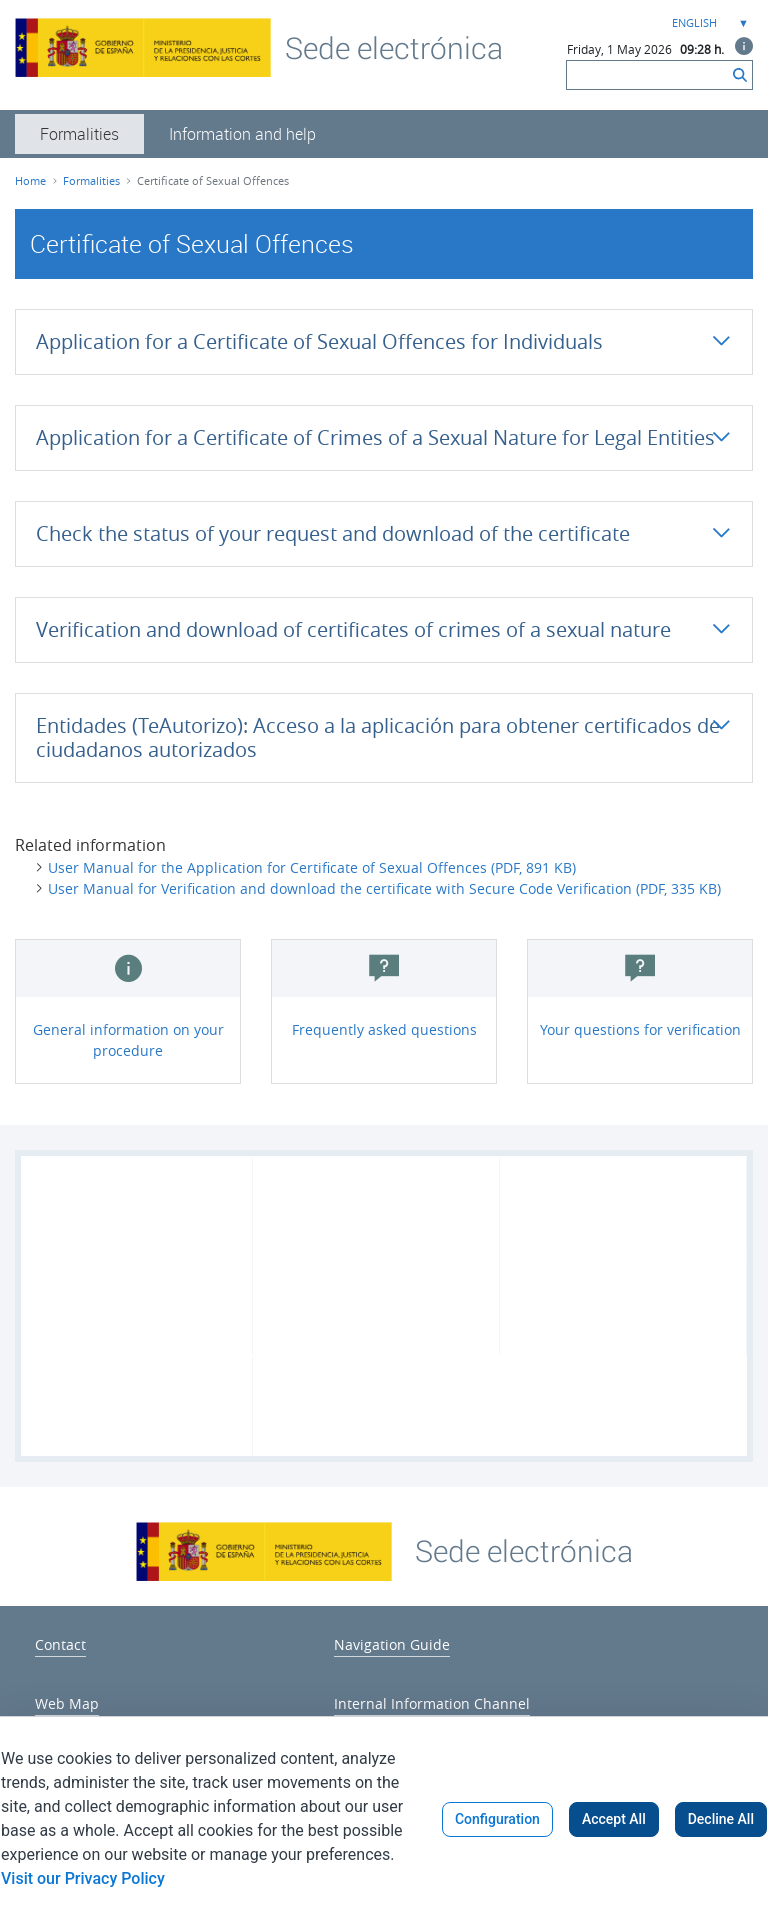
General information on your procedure (128, 1040)
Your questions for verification (640, 1029)
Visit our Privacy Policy (83, 1878)
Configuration (497, 1819)
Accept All (614, 1819)
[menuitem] (79, 134)
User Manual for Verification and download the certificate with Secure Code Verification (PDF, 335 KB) (384, 888)
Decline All (721, 1819)
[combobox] (708, 23)
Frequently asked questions (384, 1029)
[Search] (647, 75)
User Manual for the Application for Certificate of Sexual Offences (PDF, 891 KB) (312, 867)
